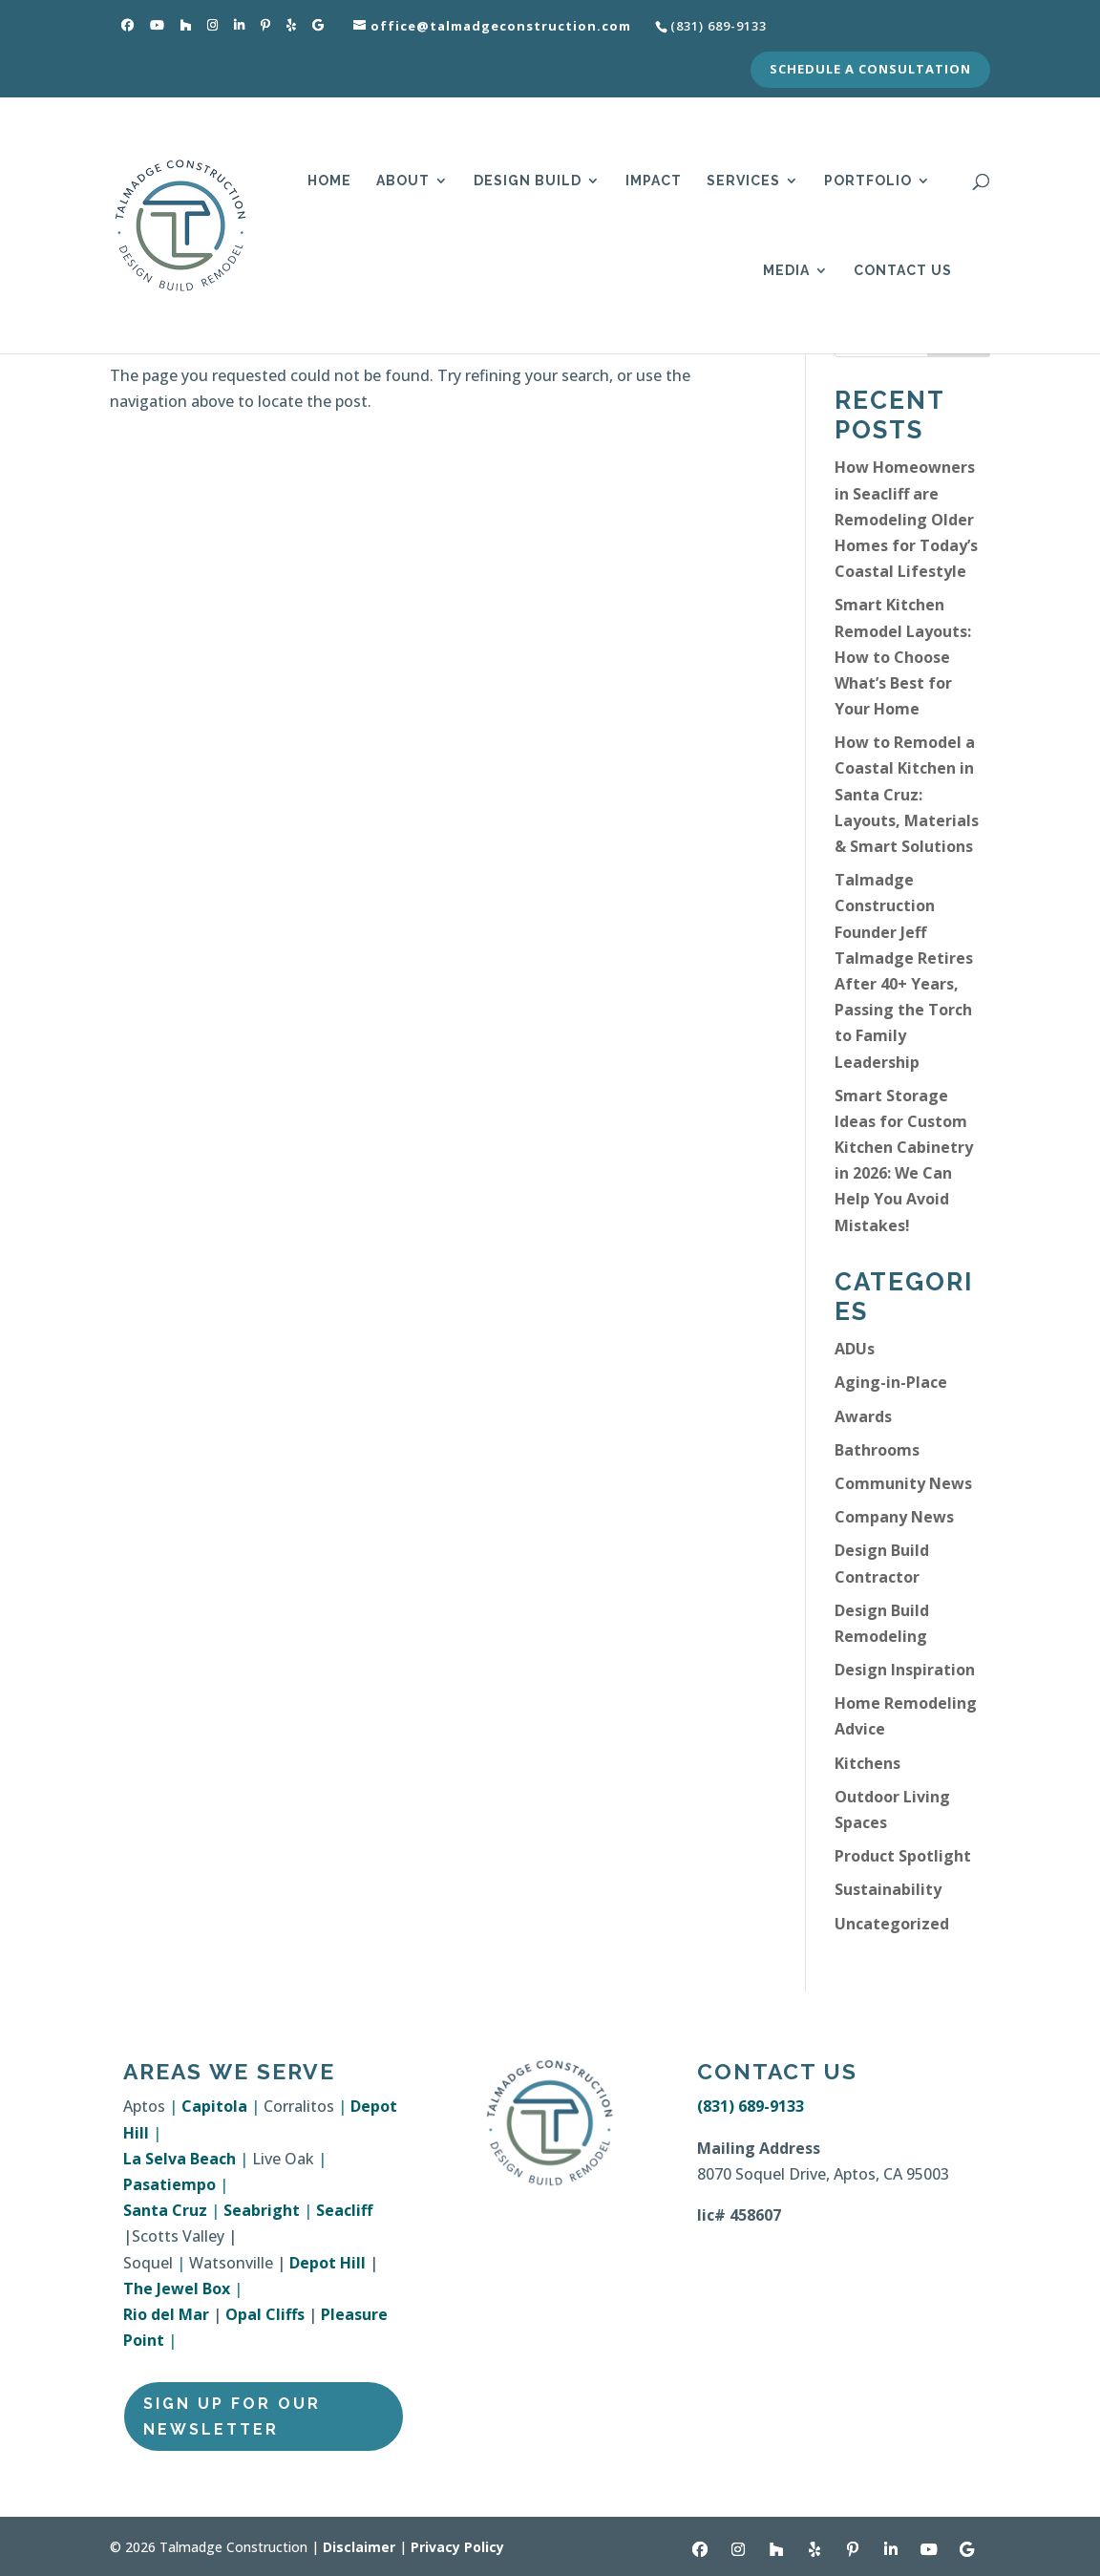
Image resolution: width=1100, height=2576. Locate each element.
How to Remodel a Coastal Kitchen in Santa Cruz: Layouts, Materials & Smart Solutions (907, 794)
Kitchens (867, 1763)
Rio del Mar (166, 2314)
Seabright (261, 2210)
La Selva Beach (179, 2158)
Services (743, 181)
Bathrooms (877, 1449)
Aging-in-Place (891, 1382)
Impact (653, 181)
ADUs (855, 1348)
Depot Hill (327, 2262)
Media (786, 271)
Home (329, 181)
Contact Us (903, 271)
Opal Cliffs (265, 2314)
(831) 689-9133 (750, 2106)
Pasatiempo (169, 2184)
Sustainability (888, 1889)
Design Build (528, 181)
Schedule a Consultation (870, 70)
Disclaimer (359, 2547)
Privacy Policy (457, 2547)
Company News (894, 1516)
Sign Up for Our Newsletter (232, 2416)
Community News (903, 1483)
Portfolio (868, 181)
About (403, 181)
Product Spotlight (903, 1855)
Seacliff (344, 2210)
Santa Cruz (165, 2210)
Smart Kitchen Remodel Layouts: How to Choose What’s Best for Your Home (903, 656)
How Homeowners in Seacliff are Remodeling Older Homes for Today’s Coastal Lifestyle (906, 519)
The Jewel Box (176, 2288)
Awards (863, 1416)
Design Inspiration (905, 1669)
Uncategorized (892, 1923)
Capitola (214, 2106)
